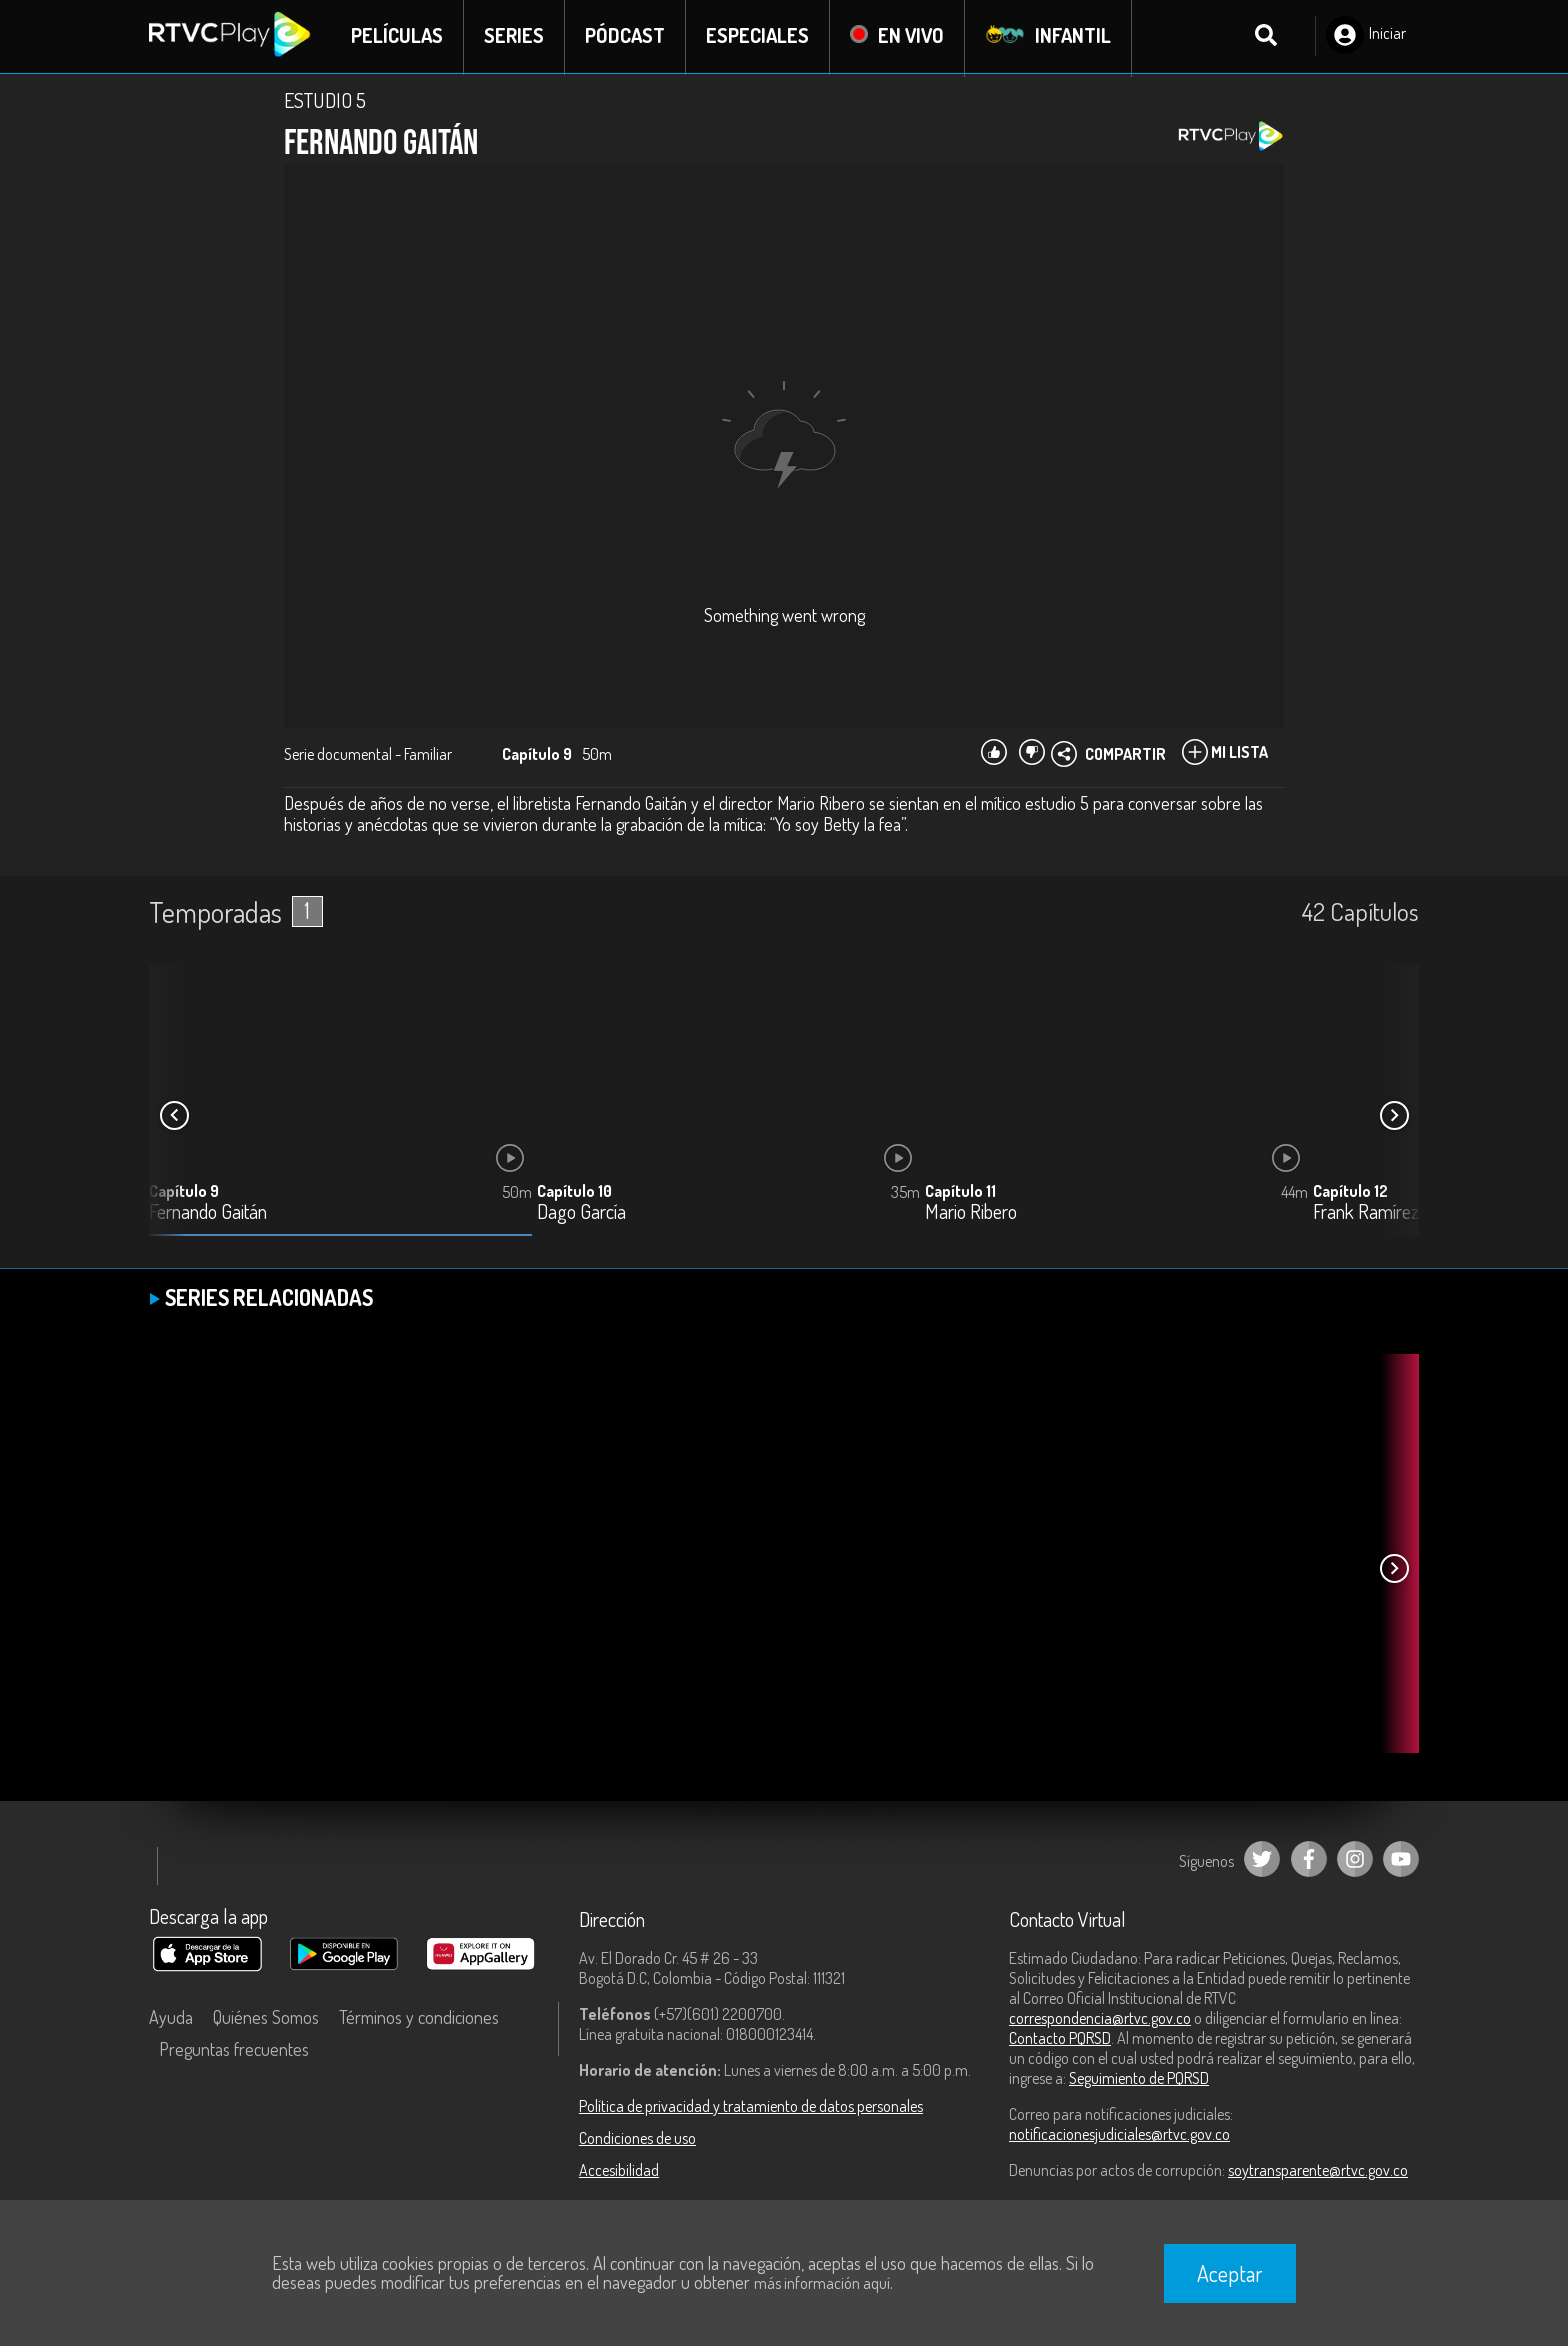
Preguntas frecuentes (234, 2051)
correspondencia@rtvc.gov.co (1100, 2020)
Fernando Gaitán (208, 1214)
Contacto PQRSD (1060, 2040)
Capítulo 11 (960, 1193)
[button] (1394, 1118)
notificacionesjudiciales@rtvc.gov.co (1119, 2136)
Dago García (581, 1214)
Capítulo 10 (574, 1193)
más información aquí (822, 2283)
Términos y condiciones (419, 2019)
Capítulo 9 (184, 1193)
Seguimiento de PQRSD (1139, 2080)
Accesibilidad (619, 2172)
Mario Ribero (971, 1214)
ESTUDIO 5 (325, 102)
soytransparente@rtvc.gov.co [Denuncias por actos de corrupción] (1318, 2172)
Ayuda (171, 2019)
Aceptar (1230, 2273)
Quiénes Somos (266, 2019)
